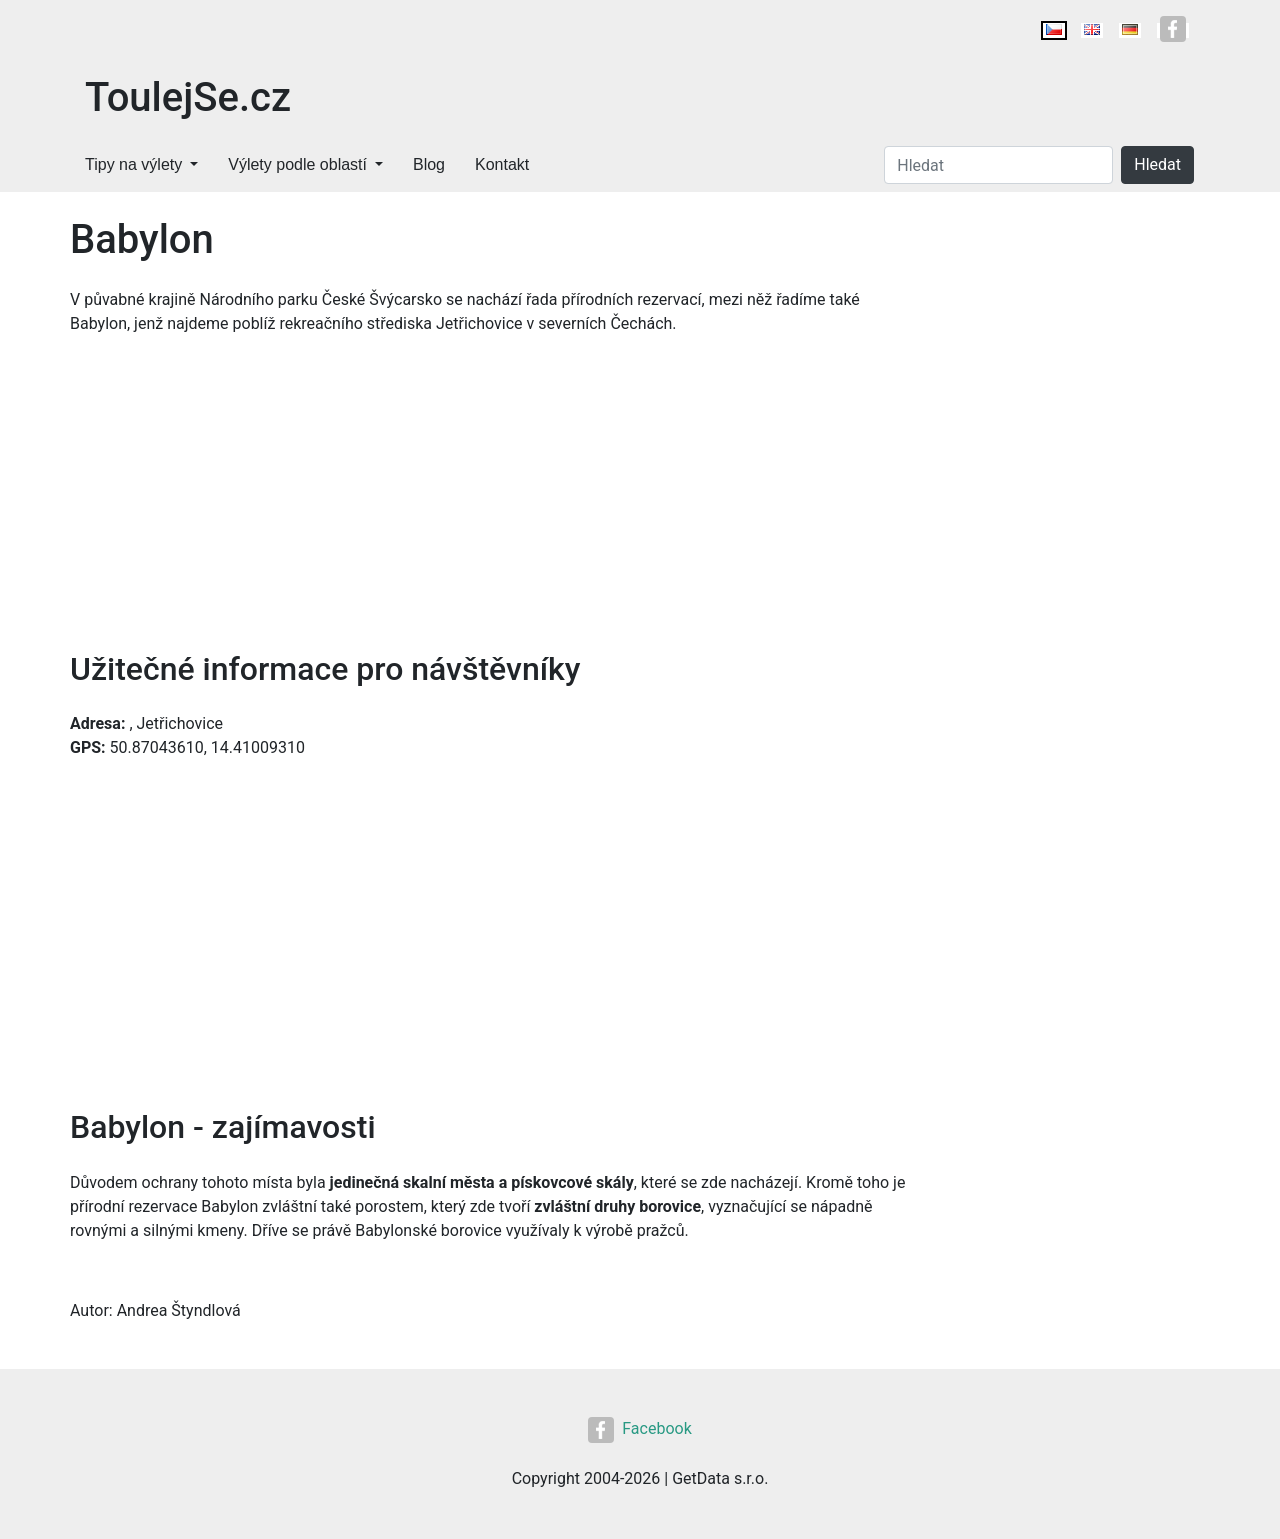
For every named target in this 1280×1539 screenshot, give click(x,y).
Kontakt (502, 164)
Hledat (1157, 164)
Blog (429, 164)
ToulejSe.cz (188, 97)
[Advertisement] (490, 500)
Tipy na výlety (133, 164)
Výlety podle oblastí (297, 164)
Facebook (639, 1428)
